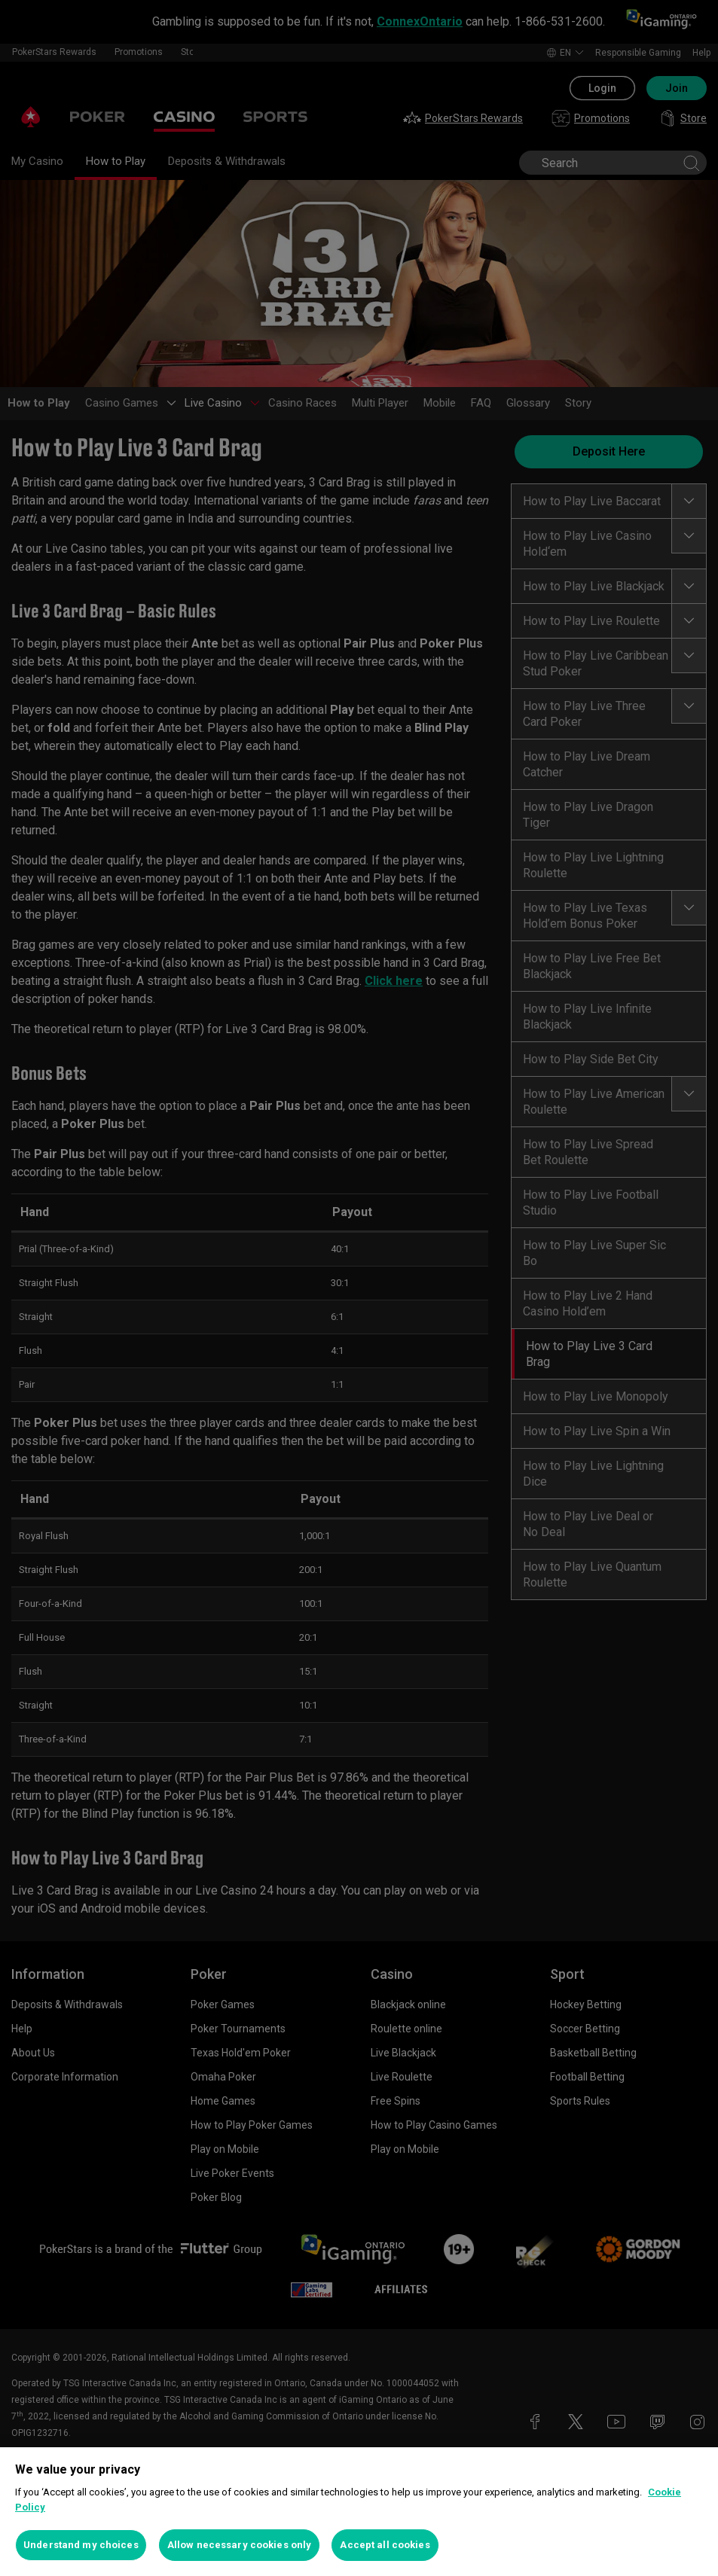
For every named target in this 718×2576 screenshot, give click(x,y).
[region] (359, 2511)
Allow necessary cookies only (239, 2544)
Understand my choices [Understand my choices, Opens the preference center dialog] (81, 2544)
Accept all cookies (384, 2544)
